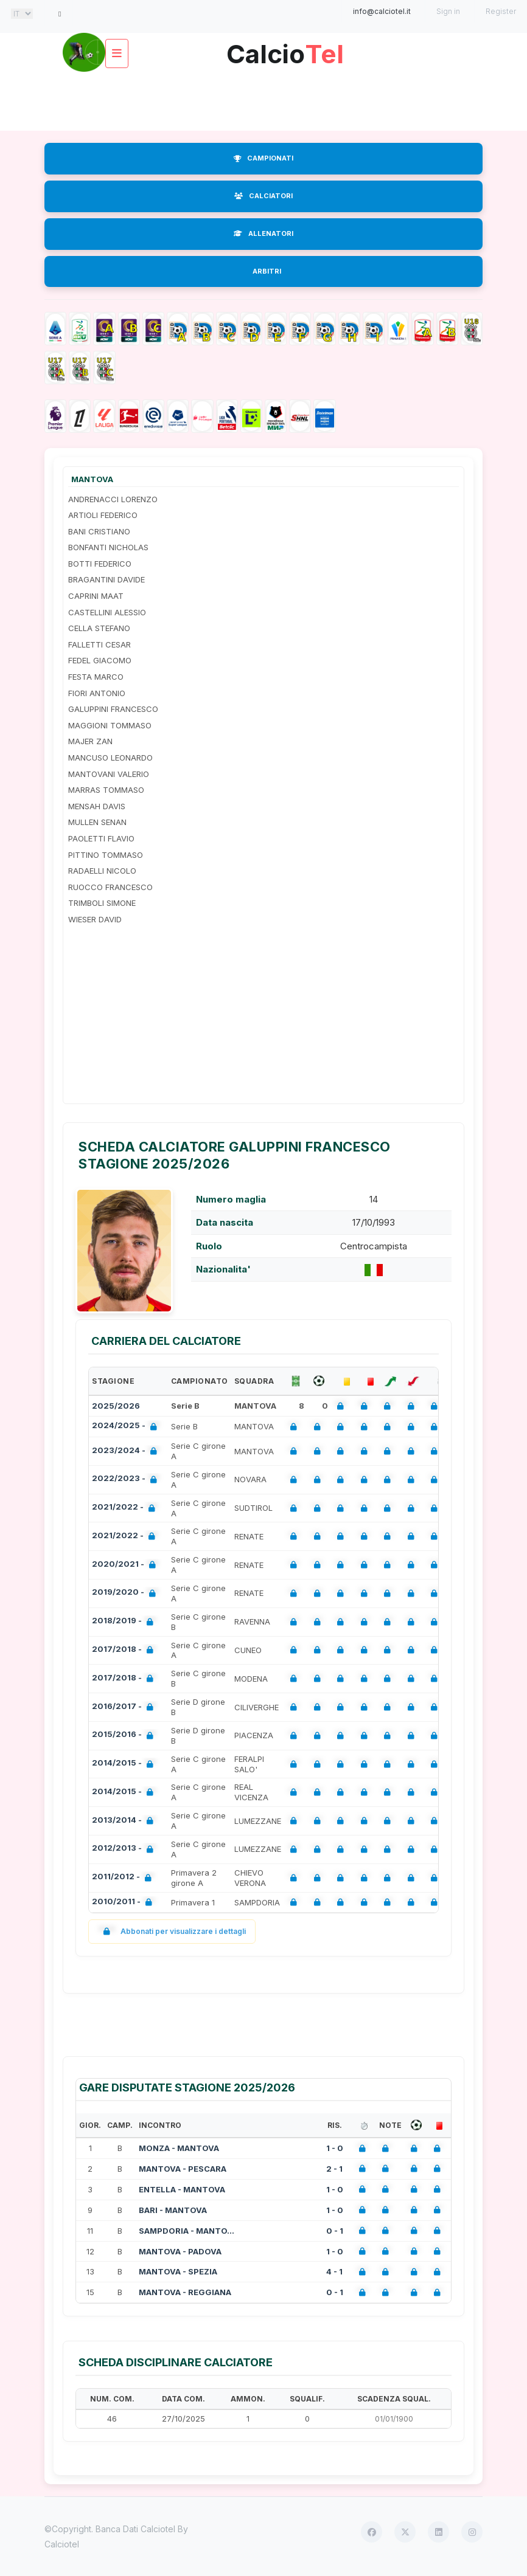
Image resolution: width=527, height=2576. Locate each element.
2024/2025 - (127, 1426)
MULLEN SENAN (97, 822)
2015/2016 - (125, 1735)
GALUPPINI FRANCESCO (113, 709)
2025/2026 (116, 1406)
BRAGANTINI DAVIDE (106, 579)
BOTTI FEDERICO (99, 563)
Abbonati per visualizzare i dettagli (172, 1931)
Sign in (448, 11)
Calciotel (61, 2544)
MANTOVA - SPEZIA (178, 2271)
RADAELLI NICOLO (102, 870)
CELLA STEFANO (99, 628)
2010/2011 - (124, 1902)
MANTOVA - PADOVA (180, 2251)
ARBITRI (267, 271)
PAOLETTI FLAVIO (101, 838)
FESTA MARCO (96, 677)
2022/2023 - (127, 1479)
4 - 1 (334, 2271)
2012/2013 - (125, 1849)
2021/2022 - (126, 1508)
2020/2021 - (126, 1565)
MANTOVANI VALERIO (108, 774)
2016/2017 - (125, 1707)
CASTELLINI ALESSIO (107, 612)
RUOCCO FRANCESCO (110, 887)
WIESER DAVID (95, 919)
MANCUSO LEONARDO (110, 757)
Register (501, 11)
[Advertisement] (265, 100)
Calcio (284, 49)
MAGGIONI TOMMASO (110, 725)
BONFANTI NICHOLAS (108, 547)
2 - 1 (334, 2169)
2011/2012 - (124, 1877)
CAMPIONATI (263, 158)
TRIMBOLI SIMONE (102, 903)
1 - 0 (334, 2148)
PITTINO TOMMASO (105, 855)
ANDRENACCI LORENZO (113, 499)
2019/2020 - (126, 1593)
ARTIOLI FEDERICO (103, 515)
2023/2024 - (127, 1451)
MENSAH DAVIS (96, 806)
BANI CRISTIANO (99, 531)
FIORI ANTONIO (96, 693)
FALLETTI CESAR (99, 644)
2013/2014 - (125, 1821)
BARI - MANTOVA (173, 2210)
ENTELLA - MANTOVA (182, 2189)
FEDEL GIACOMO (99, 660)
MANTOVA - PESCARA (182, 2169)
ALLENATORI (263, 233)
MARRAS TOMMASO (106, 790)
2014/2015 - (125, 1764)
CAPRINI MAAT (96, 596)
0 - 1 (334, 2231)
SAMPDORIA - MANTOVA (187, 2231)
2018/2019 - (125, 1621)
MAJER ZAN (90, 741)
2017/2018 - (125, 1650)
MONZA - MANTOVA (179, 2148)
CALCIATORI (263, 196)
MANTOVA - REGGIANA (185, 2292)
